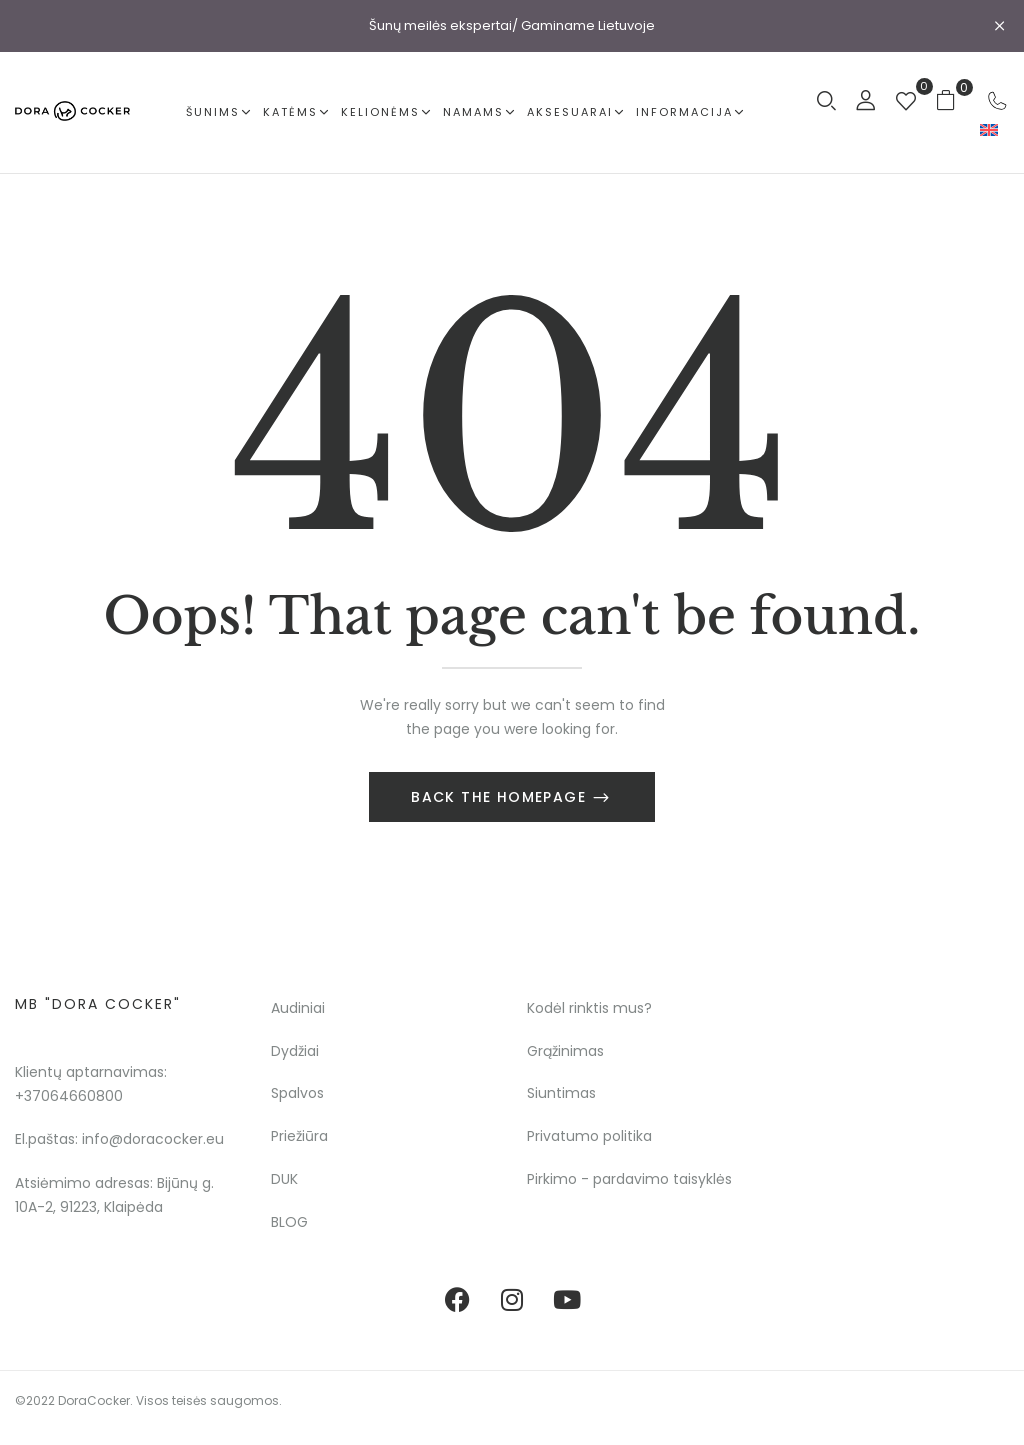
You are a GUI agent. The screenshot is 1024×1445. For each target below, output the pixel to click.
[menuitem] (989, 129)
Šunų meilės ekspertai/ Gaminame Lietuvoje (512, 25)
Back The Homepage (501, 797)
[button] (953, 99)
